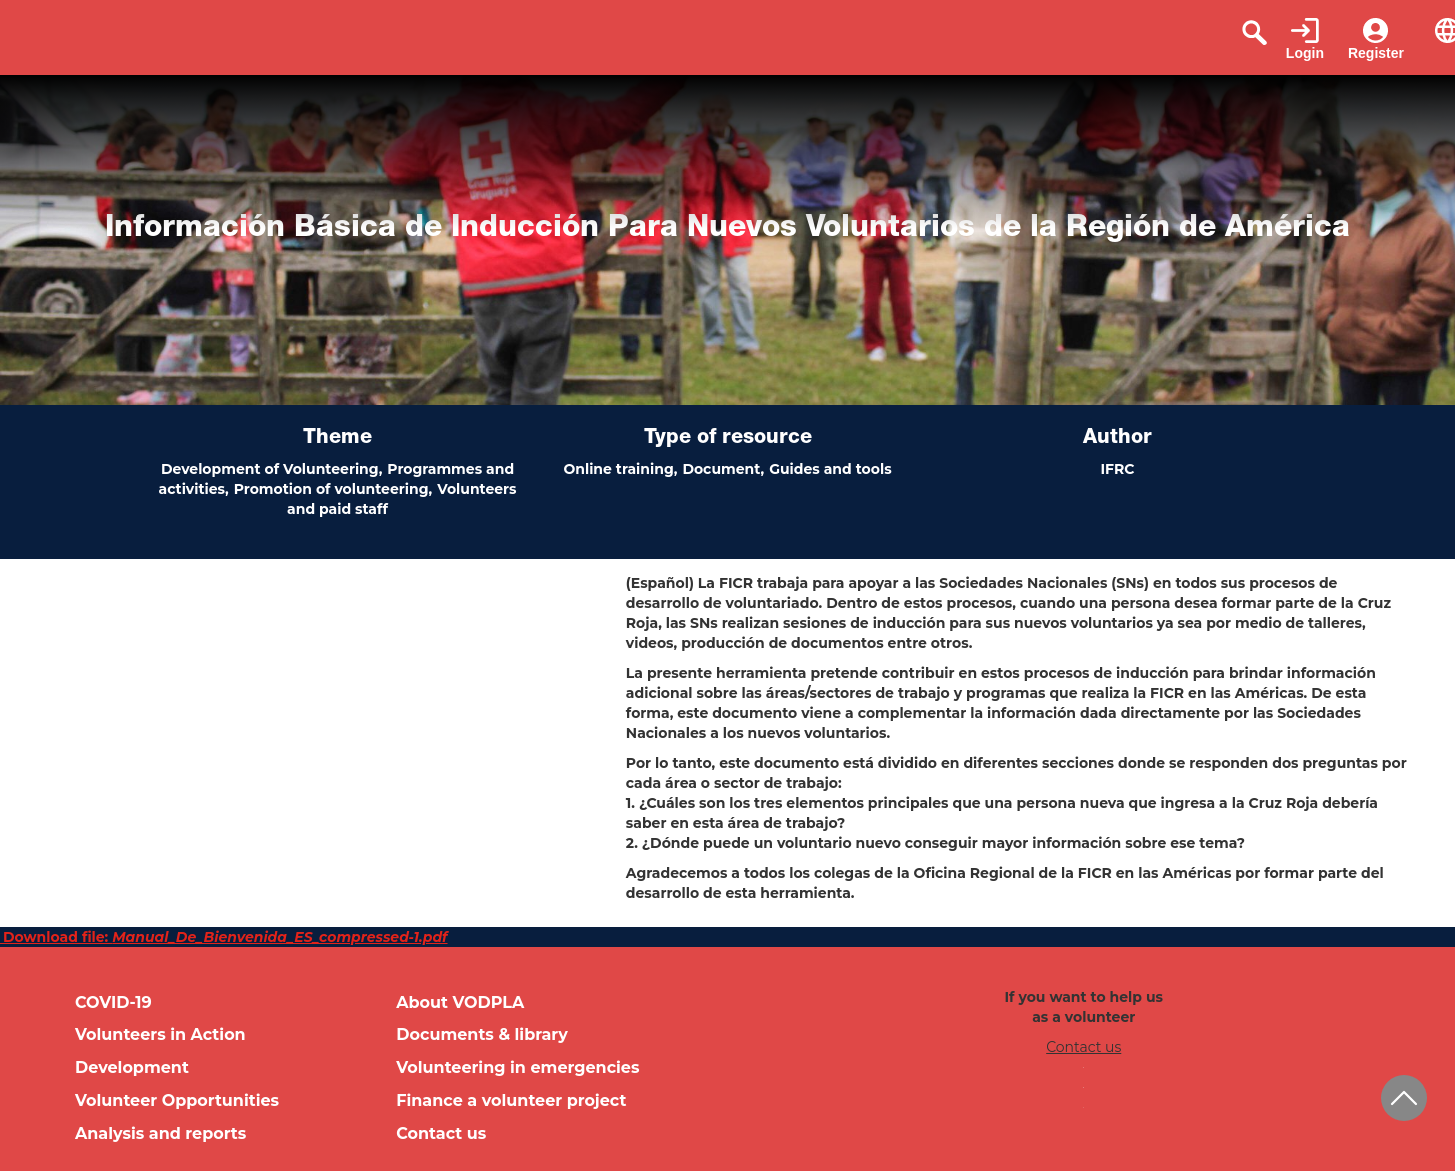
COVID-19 (113, 1002)
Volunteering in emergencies (517, 1067)
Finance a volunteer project (511, 1100)
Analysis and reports (160, 1133)
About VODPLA (460, 1002)
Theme (337, 439)
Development (132, 1067)
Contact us (441, 1133)
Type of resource (728, 439)
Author (1117, 439)
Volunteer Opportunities (177, 1100)
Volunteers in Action (160, 1034)
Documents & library (482, 1034)
